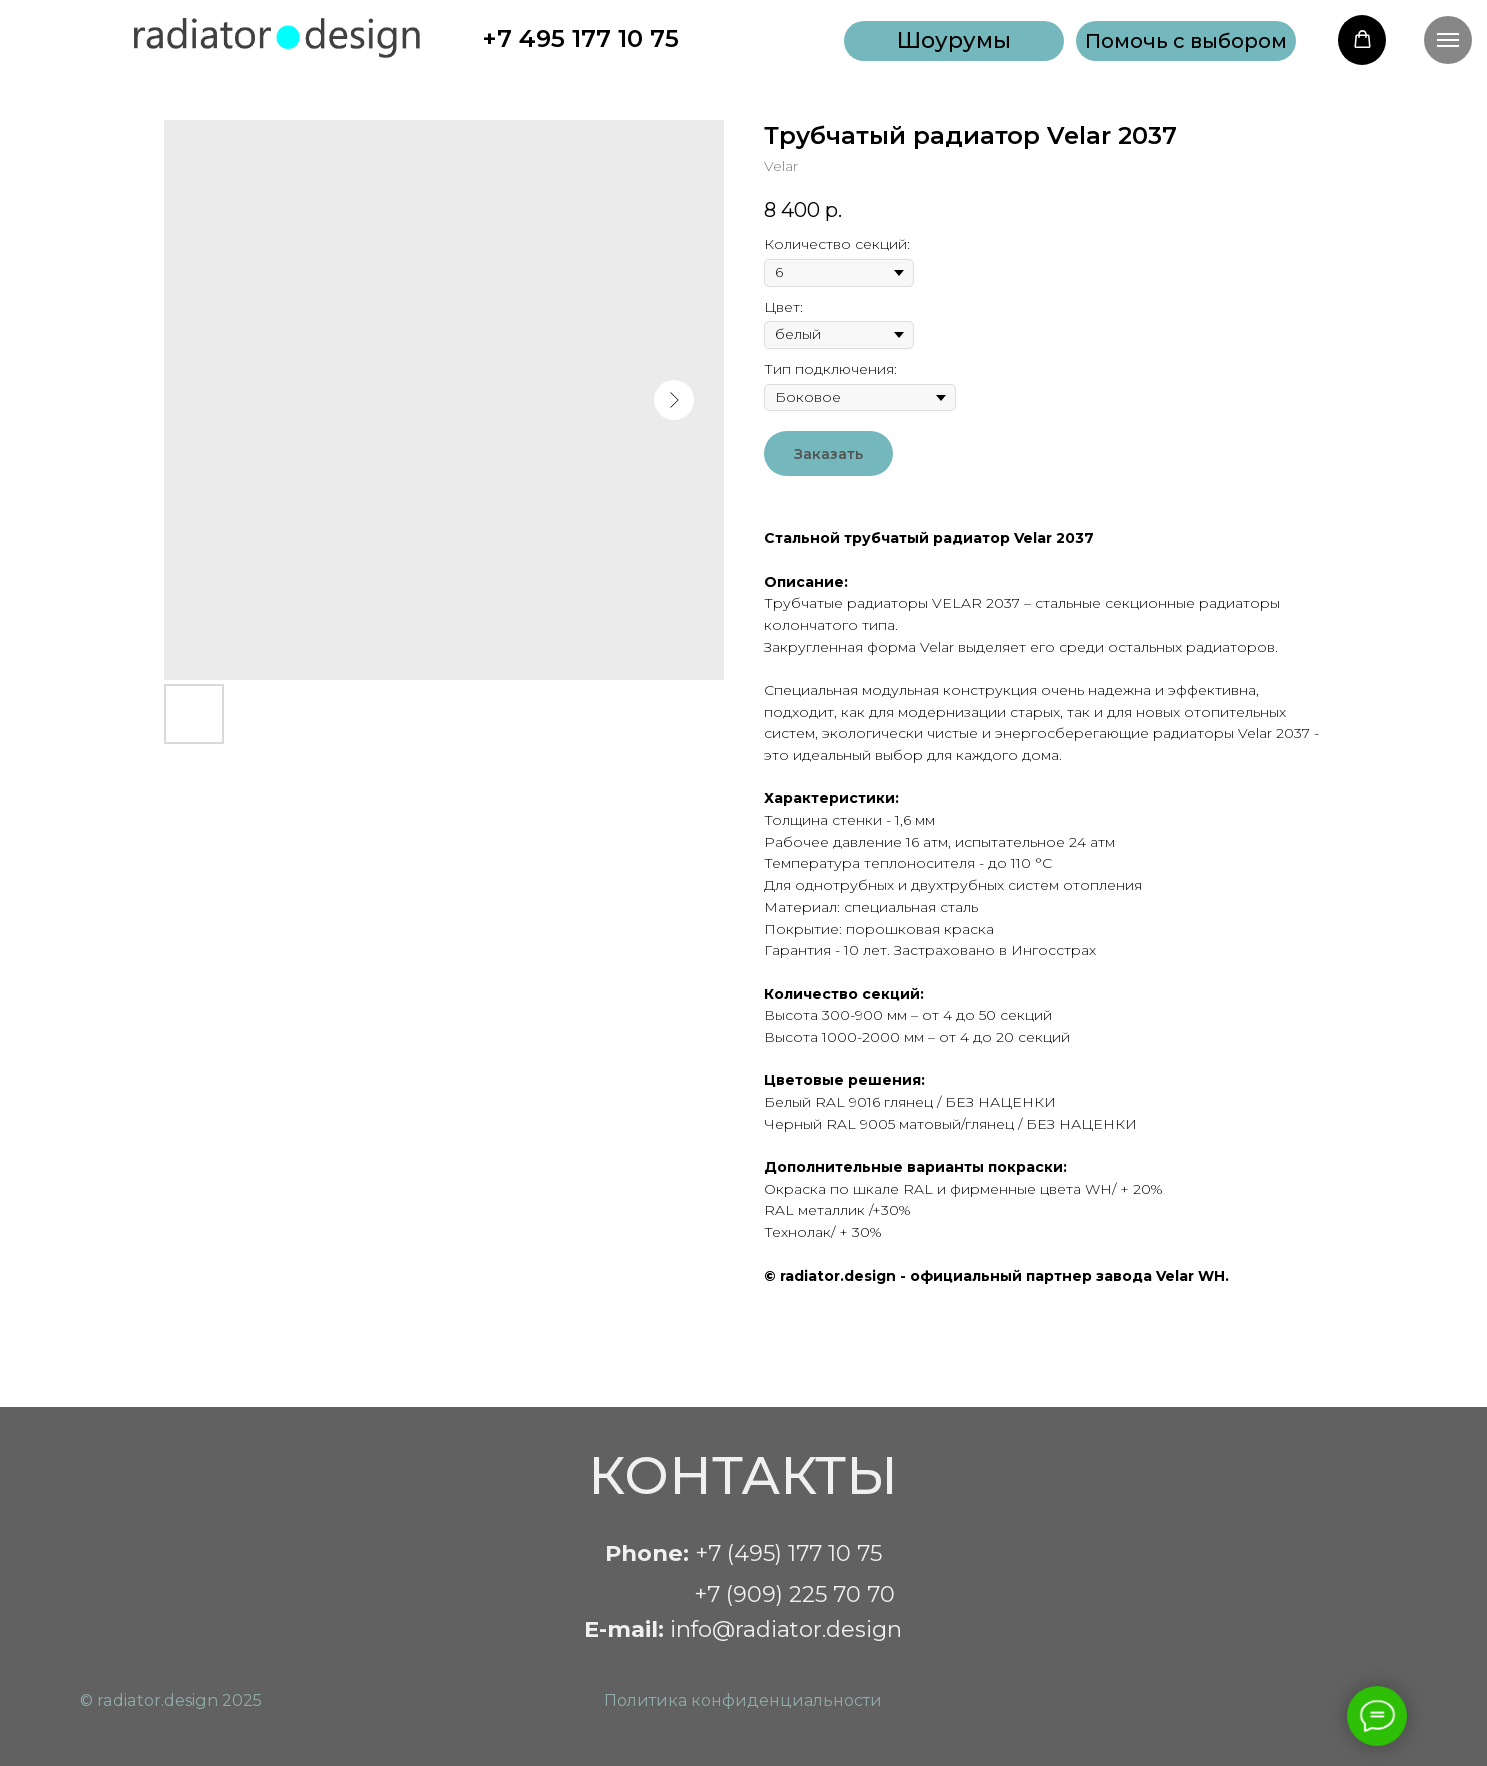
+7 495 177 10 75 (580, 38)
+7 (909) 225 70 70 (794, 1594)
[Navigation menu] (1448, 40)
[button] (1186, 41)
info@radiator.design (743, 1629)
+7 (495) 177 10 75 (743, 1553)
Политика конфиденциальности (743, 1700)
